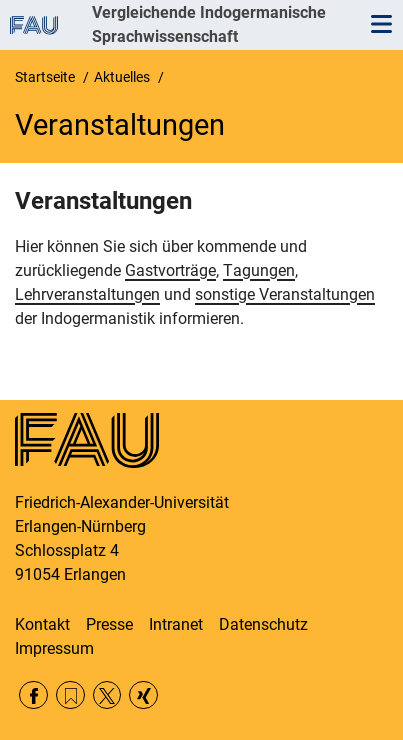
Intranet (176, 624)
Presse (109, 624)
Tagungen (259, 270)
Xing (143, 695)
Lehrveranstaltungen (87, 294)
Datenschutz (263, 624)
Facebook (33, 695)
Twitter (107, 695)
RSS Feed (70, 695)
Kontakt (42, 624)
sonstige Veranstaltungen (285, 294)
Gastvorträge (170, 270)
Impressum (54, 648)
